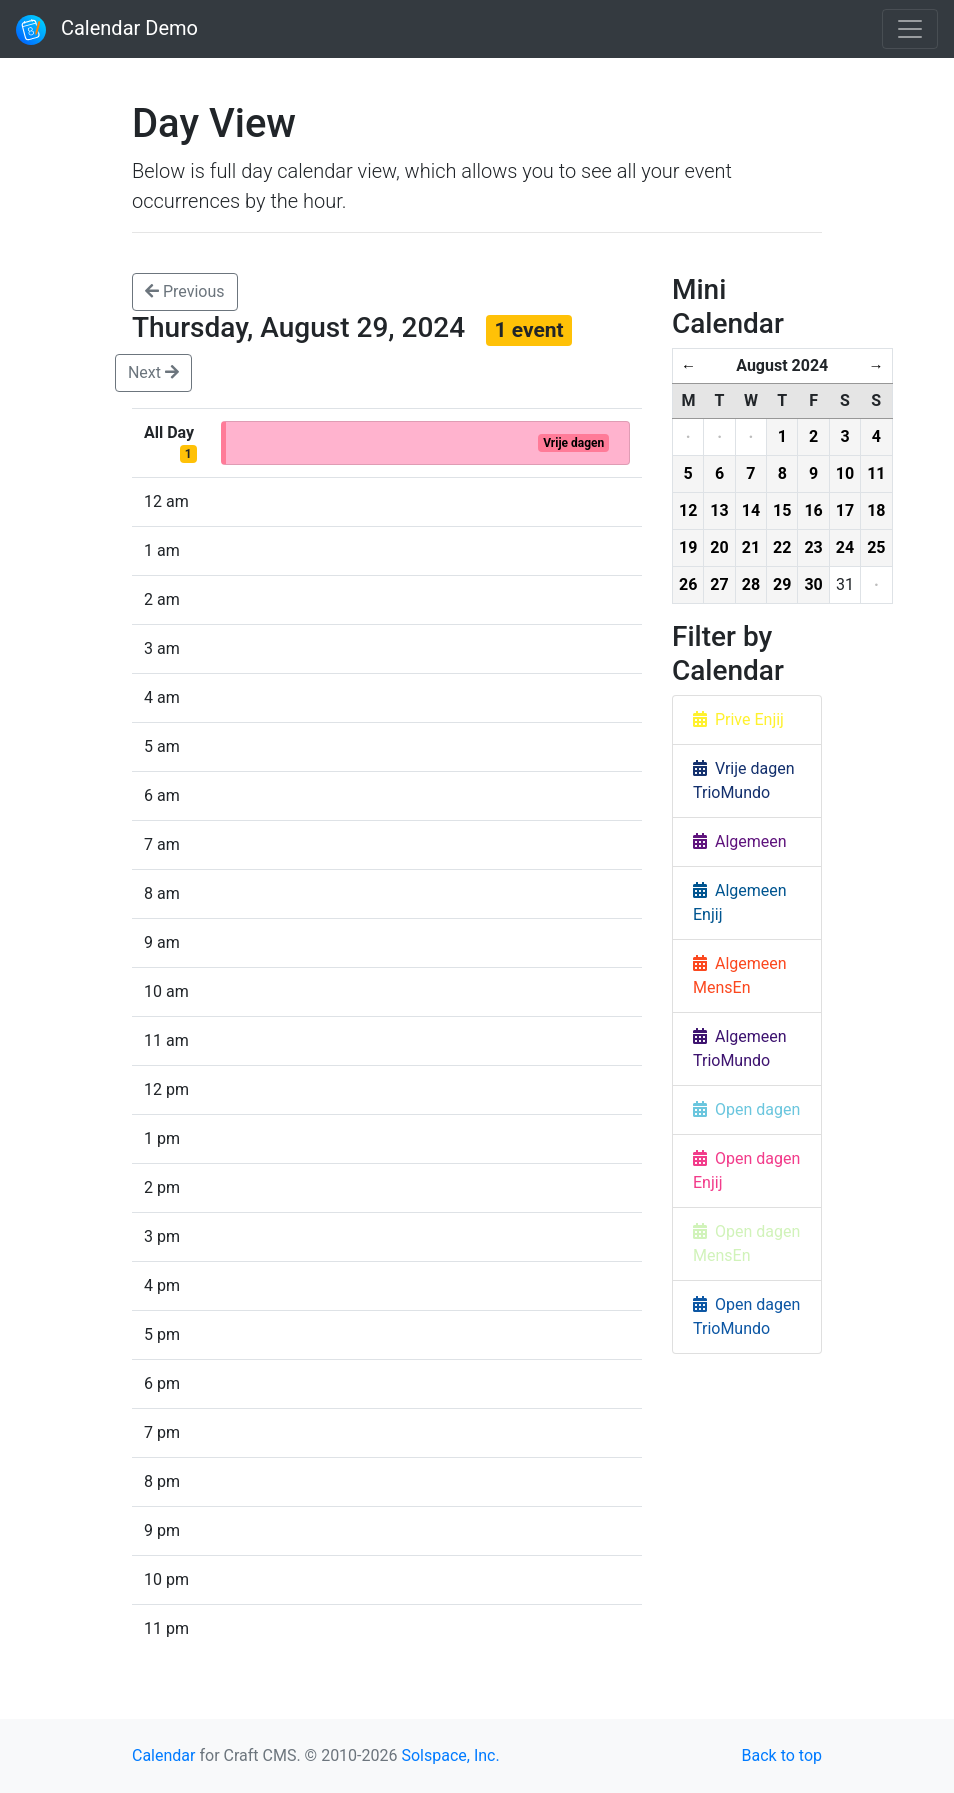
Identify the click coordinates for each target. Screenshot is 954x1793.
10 (845, 473)
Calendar (163, 1755)
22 (782, 547)
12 (688, 510)
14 (751, 510)
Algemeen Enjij (740, 902)
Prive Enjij (738, 719)
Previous (185, 291)
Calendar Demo (107, 30)
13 (719, 510)
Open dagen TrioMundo (746, 1316)
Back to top (782, 1755)
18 (876, 510)
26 (688, 584)
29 (782, 584)
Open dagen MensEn (746, 1243)
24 (845, 547)
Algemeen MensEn (740, 975)
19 (688, 547)
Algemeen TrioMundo (740, 1048)
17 (845, 510)
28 (751, 584)
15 (782, 510)
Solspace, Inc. (450, 1755)
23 (813, 547)
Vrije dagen (573, 443)
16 (813, 510)
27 (719, 584)
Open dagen (746, 1109)
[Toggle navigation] (910, 29)
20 (719, 547)
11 (876, 473)
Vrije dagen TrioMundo (744, 780)
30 (813, 584)
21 (751, 547)
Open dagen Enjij (746, 1170)
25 (876, 547)
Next (153, 372)
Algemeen (740, 841)
